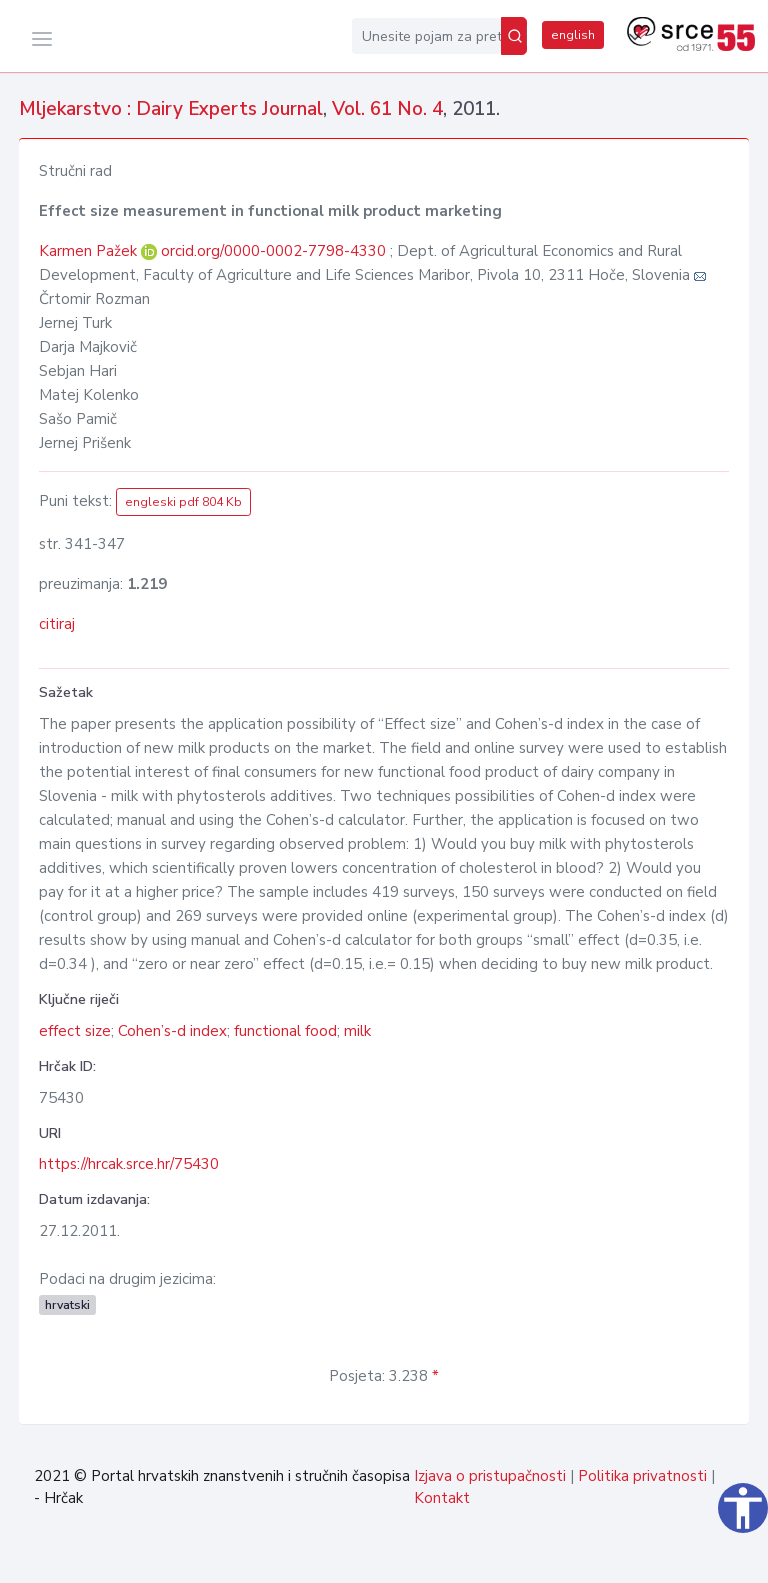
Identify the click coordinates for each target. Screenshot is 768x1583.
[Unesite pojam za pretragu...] (426, 36)
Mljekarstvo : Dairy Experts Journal (171, 109)
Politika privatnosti (642, 1476)
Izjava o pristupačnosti (490, 1476)
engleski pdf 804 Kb (183, 502)
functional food (285, 1031)
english (573, 35)
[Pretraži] (514, 36)
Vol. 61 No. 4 (387, 109)
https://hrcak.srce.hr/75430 (129, 1164)
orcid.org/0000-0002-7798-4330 (273, 251)
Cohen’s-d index (172, 1031)
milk (357, 1031)
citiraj (57, 624)
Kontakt (442, 1498)
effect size (75, 1031)
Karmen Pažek (90, 251)
